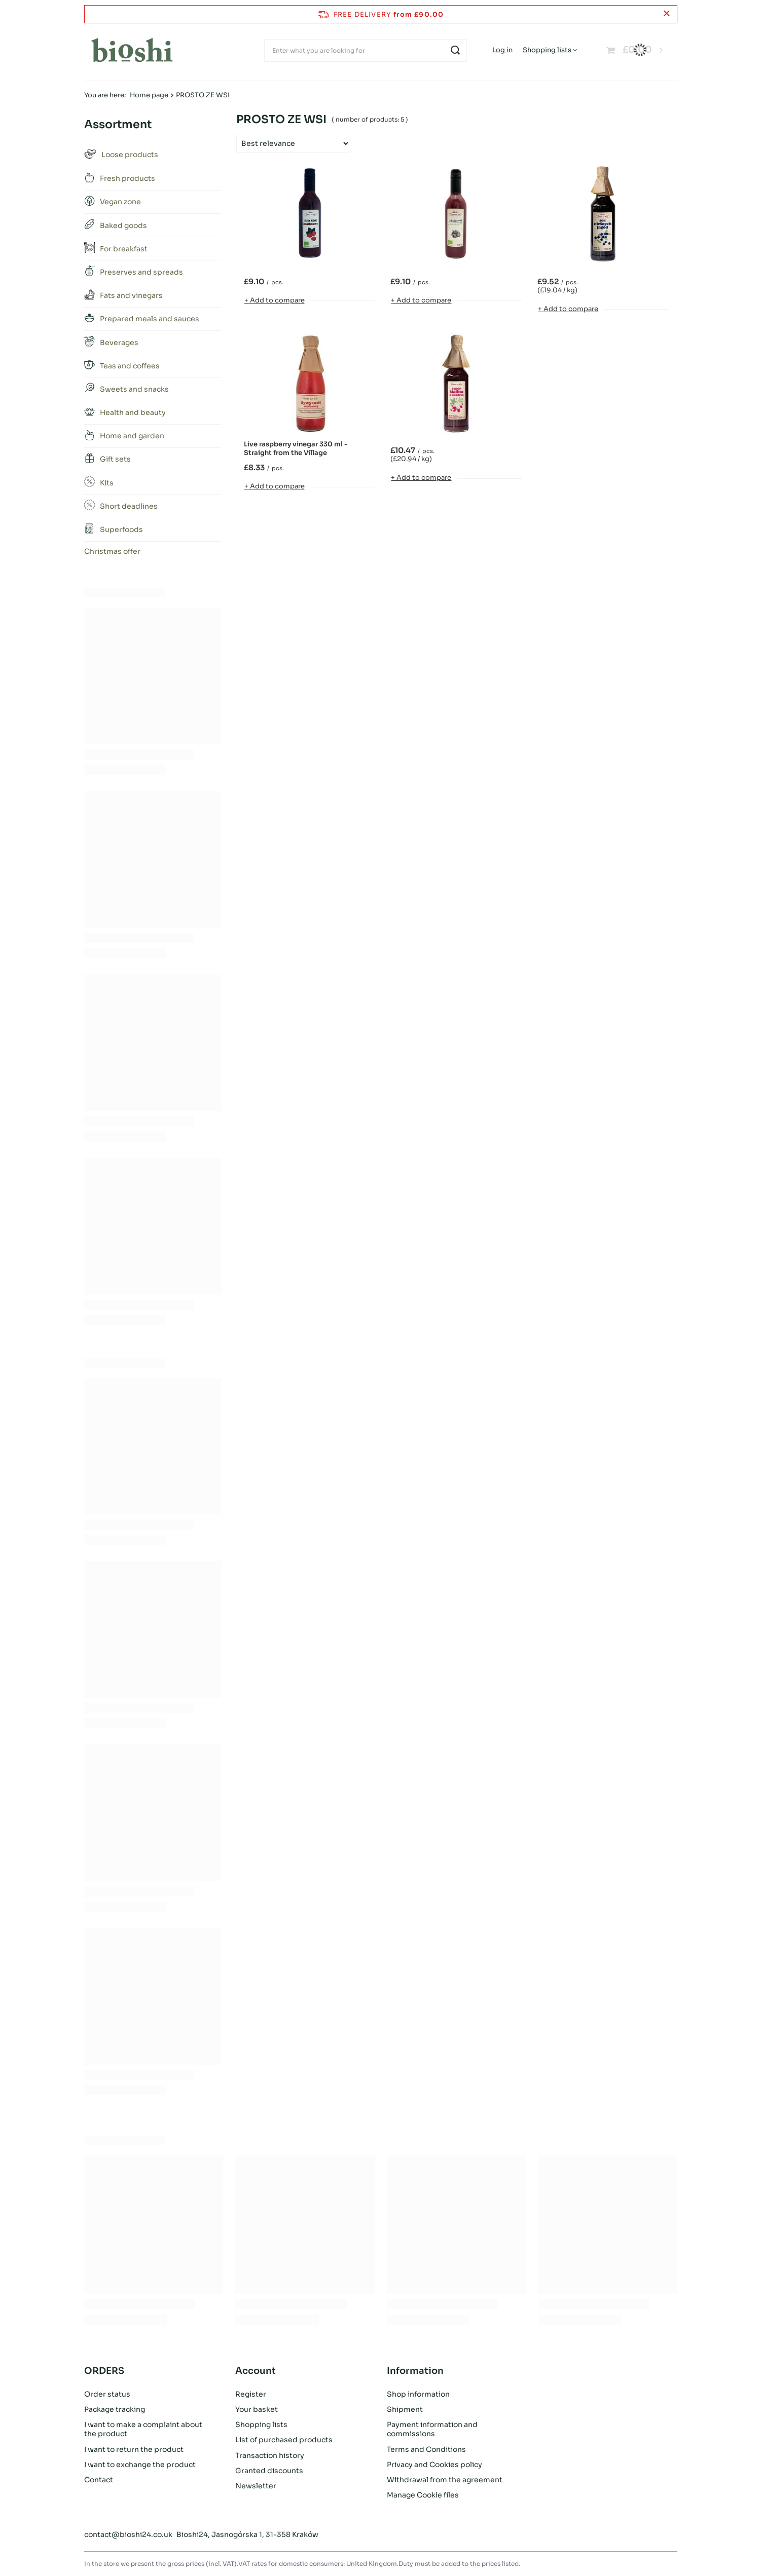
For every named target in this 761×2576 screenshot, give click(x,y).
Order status (107, 2394)
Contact (98, 2479)
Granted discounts (269, 2470)
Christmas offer (112, 551)
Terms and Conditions (426, 2449)
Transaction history (269, 2455)
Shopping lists (547, 50)
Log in (502, 50)
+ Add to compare (274, 300)
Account (255, 2370)
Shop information (418, 2394)
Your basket (256, 2409)
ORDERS (104, 2370)
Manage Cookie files (423, 2494)
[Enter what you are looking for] (365, 50)
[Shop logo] (132, 50)
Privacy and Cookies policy (434, 2464)
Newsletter (255, 2485)
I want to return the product (134, 2449)
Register (250, 2394)
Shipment (405, 2409)
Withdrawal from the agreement (444, 2479)
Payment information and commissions (432, 2429)
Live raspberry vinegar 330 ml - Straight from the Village (296, 448)
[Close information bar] (666, 14)
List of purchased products (284, 2439)
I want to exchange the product (140, 2464)
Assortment (118, 124)
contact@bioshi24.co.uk (128, 2534)
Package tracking (114, 2409)
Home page (149, 95)
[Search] (455, 50)
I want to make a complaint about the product (143, 2429)
